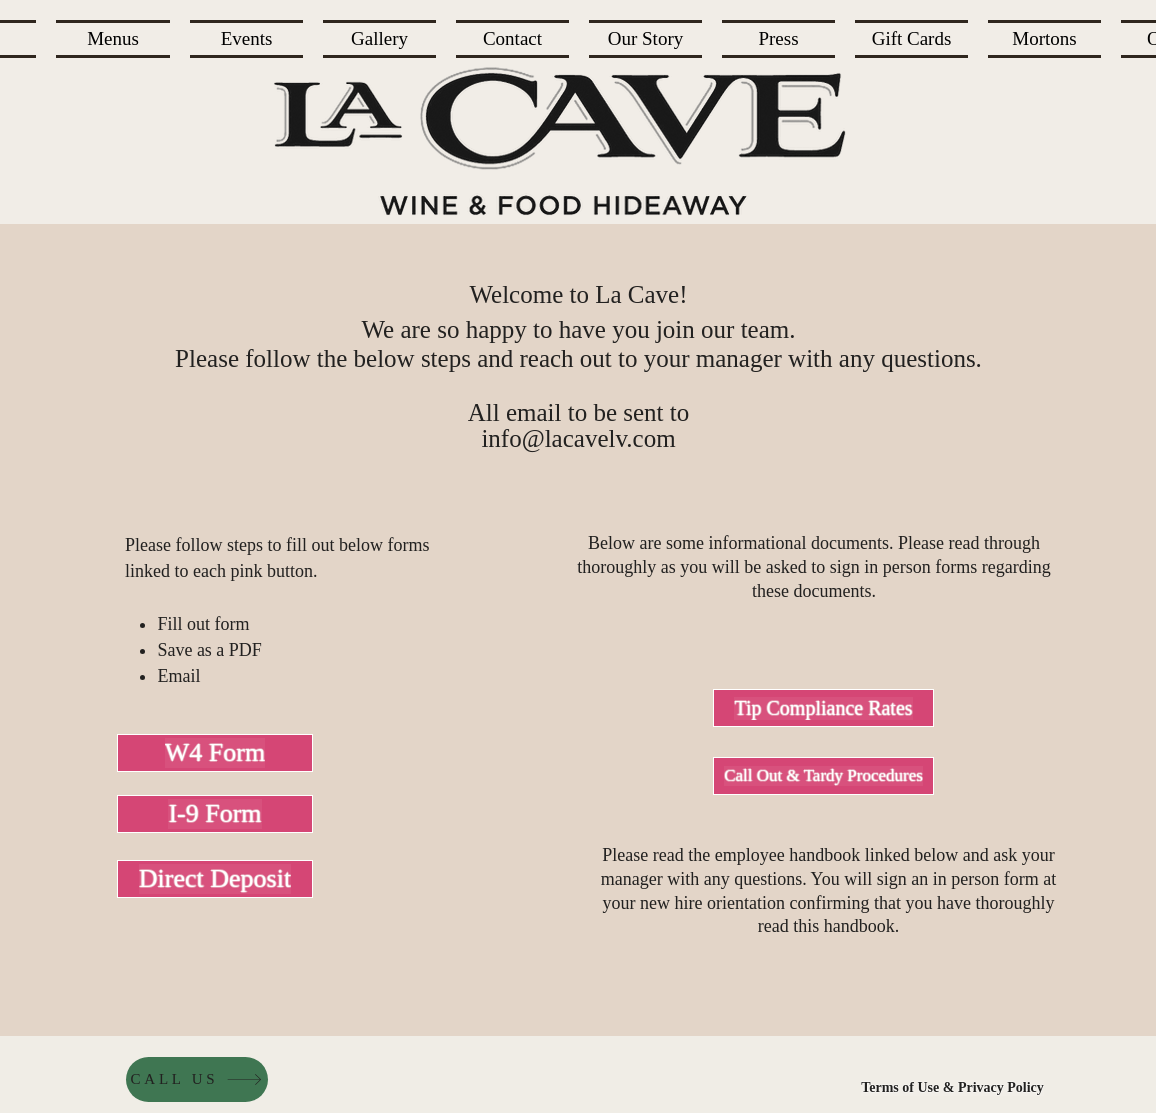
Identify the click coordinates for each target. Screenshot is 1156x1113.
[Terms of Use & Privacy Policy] (952, 1088)
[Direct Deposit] (215, 879)
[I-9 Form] (215, 814)
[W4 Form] (215, 753)
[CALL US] (197, 1079)
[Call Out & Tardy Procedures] (823, 776)
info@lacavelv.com (578, 438)
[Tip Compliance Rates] (823, 708)
